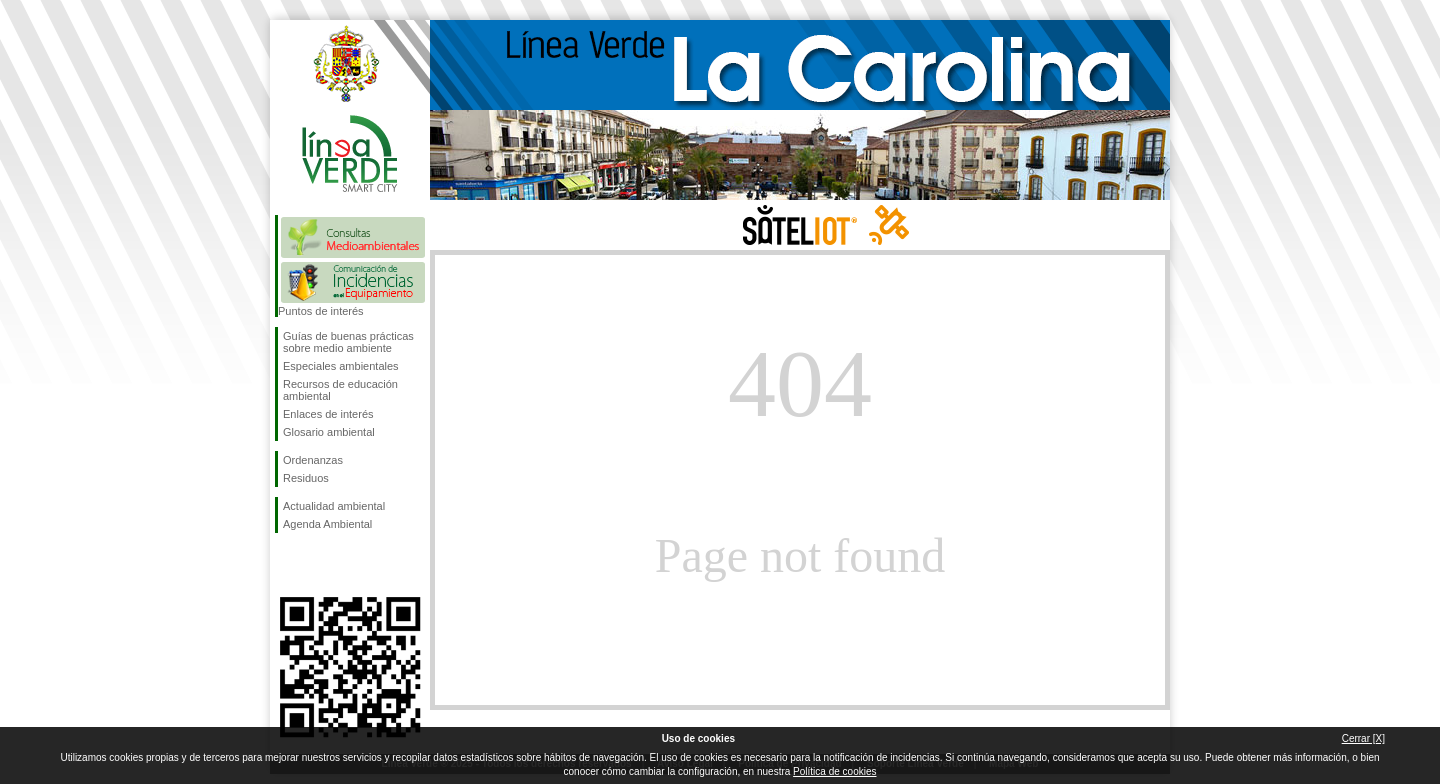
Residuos (306, 478)
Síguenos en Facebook (287, 565)
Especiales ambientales (341, 366)
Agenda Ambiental (327, 524)
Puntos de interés (321, 311)
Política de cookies (834, 771)
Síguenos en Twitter (320, 565)
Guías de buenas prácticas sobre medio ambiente (348, 342)
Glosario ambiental (329, 432)
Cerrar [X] (1363, 738)
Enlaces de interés (328, 414)
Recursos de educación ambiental (340, 390)
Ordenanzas (313, 460)
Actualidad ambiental (334, 506)
